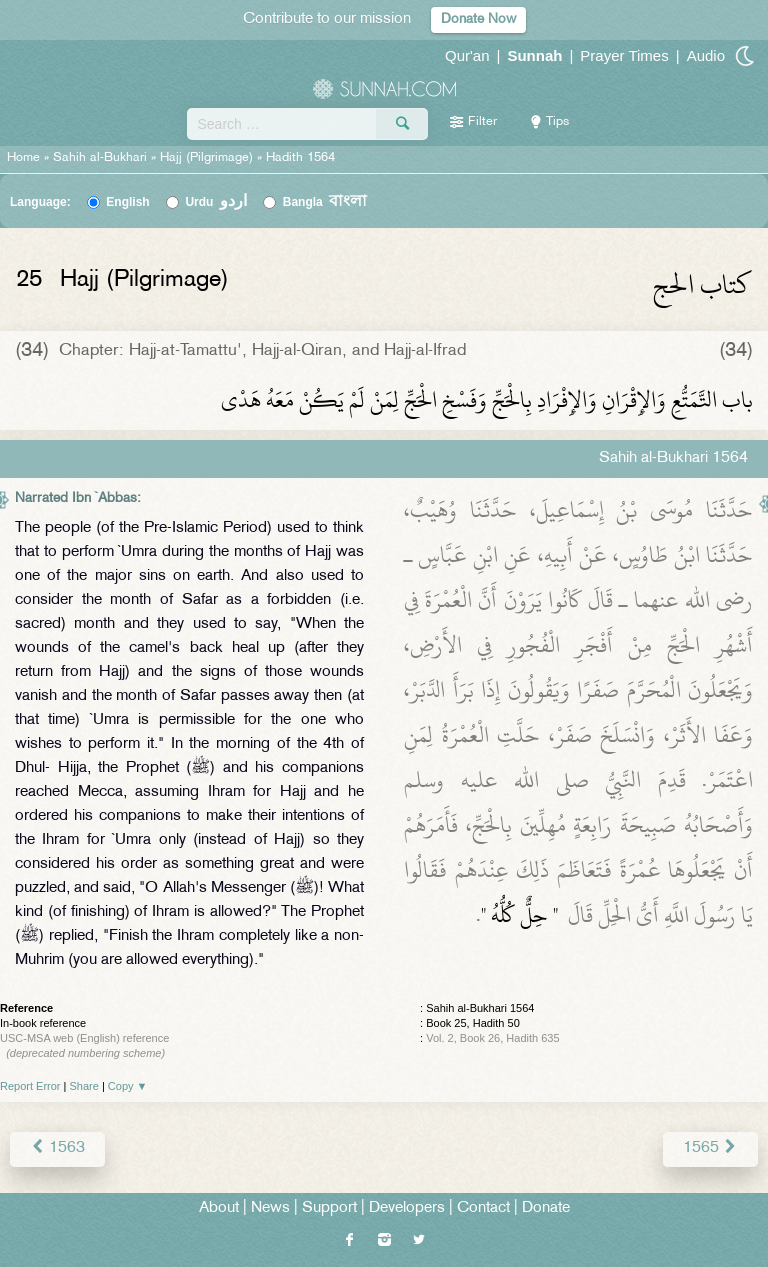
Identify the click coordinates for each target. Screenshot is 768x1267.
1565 (710, 1148)
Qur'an (467, 55)
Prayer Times (624, 55)
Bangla (325, 202)
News (270, 1208)
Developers (407, 1208)
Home (23, 158)
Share (84, 1086)
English (127, 202)
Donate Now (478, 19)
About (219, 1208)
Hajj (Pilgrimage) (206, 158)
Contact (483, 1208)
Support (329, 1208)
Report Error (30, 1086)
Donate (546, 1208)
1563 (57, 1148)
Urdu (216, 202)
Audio (706, 55)
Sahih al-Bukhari (100, 158)
